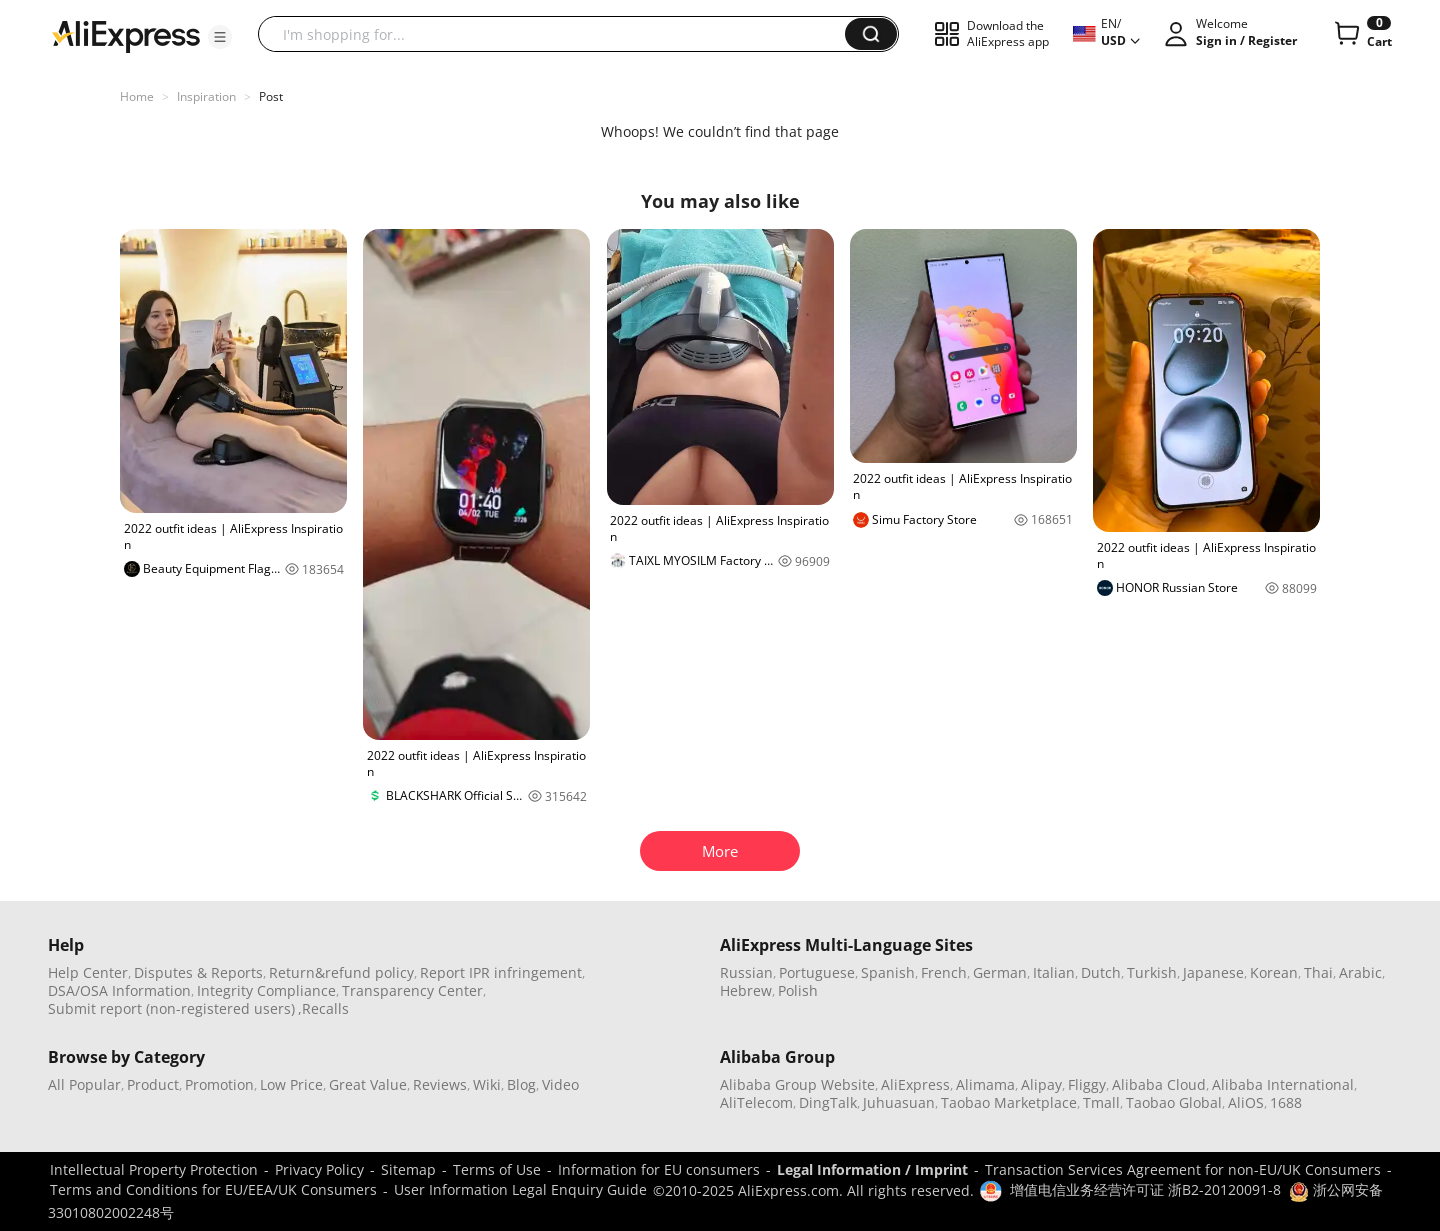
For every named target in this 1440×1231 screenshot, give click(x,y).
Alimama (985, 1084)
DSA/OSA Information (119, 990)
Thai (1318, 972)
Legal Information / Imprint (872, 1169)
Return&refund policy (341, 972)
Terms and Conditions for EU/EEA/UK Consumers (213, 1189)
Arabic (1360, 972)
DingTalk (828, 1102)
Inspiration (206, 96)
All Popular (84, 1084)
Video (560, 1084)
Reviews (440, 1084)
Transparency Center (412, 990)
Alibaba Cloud (1159, 1084)
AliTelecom (756, 1102)
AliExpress (915, 1084)
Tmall (1101, 1102)
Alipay (1041, 1084)
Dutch (1101, 972)
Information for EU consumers (659, 1169)
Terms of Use (497, 1169)
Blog (521, 1084)
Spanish (888, 972)
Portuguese (817, 972)
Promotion (219, 1084)
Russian (746, 972)
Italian (1054, 972)
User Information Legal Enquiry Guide (520, 1189)
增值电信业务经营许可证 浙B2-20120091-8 (1145, 1189)
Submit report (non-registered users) (171, 1008)
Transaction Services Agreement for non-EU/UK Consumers (1183, 1169)
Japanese (1213, 972)
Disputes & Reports (198, 972)
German (1000, 972)
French (944, 972)
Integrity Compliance (266, 990)
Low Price (291, 1084)
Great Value (368, 1084)
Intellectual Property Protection (154, 1169)
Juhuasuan (899, 1102)
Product (153, 1084)
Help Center (88, 972)
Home (137, 96)
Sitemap (408, 1169)
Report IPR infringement (501, 972)
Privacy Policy (319, 1169)
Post (271, 96)
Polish (798, 990)
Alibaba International (1283, 1084)
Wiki (487, 1084)
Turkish (1152, 972)
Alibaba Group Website (797, 1084)
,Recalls (323, 1008)
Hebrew (746, 990)
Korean (1274, 972)
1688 (1286, 1102)
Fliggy (1087, 1084)
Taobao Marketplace (1009, 1102)
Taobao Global (1174, 1102)
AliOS (1246, 1102)
